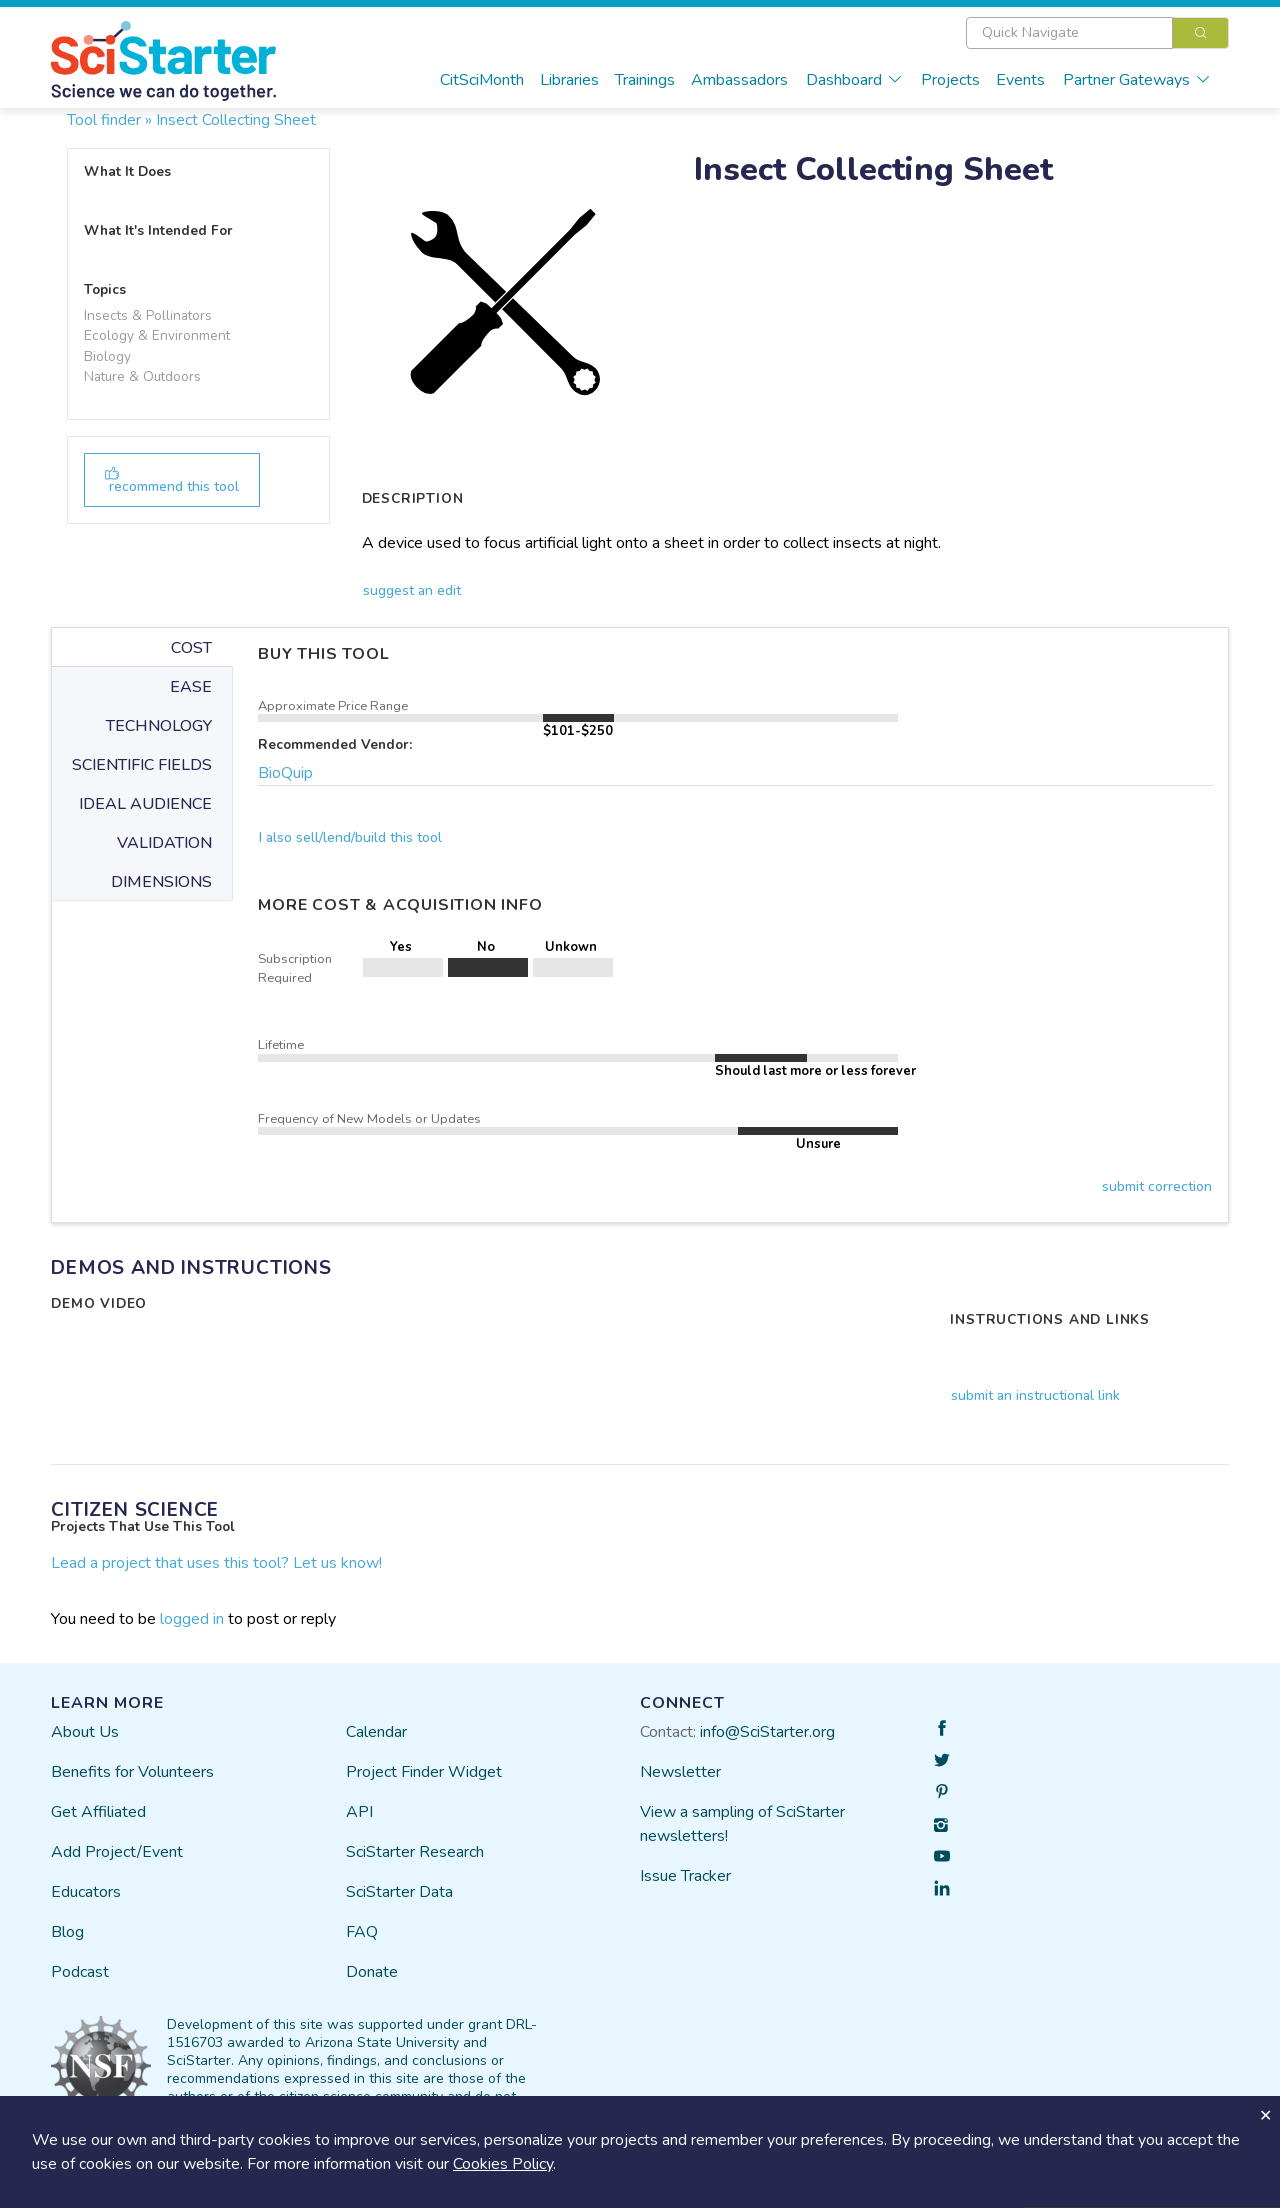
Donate (372, 1972)
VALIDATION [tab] (164, 843)
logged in (192, 1619)
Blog (67, 1932)
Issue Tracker (685, 1876)
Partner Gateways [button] (1137, 80)
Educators (86, 1892)
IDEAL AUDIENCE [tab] (145, 804)
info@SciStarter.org (767, 1732)
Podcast (80, 1972)
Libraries (569, 80)
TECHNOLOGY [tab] (159, 726)
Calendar (376, 1732)
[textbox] (1069, 33)
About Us (85, 1732)
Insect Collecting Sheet (236, 120)
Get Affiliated (98, 1812)
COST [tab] (191, 648)
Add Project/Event (117, 1852)
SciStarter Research (415, 1852)
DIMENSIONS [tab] (161, 882)
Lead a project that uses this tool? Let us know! (216, 1563)
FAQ (362, 1932)
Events (1020, 80)
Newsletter (680, 1772)
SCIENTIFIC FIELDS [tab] (142, 765)
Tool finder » (109, 120)
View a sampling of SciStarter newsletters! (742, 1824)
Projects (950, 80)
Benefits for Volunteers (132, 1772)
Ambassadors (739, 80)
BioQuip (285, 773)
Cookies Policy (503, 2164)
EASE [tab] (191, 687)
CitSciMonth (482, 80)
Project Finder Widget (424, 1772)
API (359, 1812)
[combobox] (1097, 33)
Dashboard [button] (854, 80)
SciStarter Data (399, 1892)
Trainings (645, 80)
